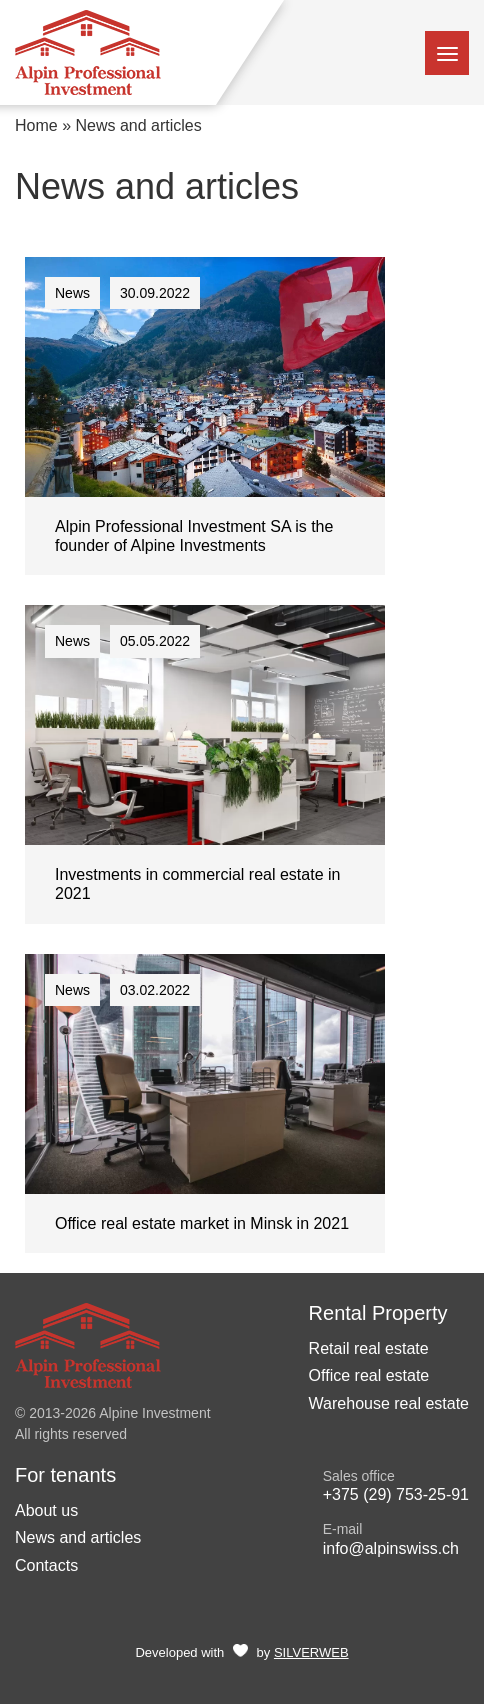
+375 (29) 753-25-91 (396, 1495)
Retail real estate (369, 1348)
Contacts (46, 1565)
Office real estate (369, 1375)
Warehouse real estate (389, 1403)
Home (36, 125)
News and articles (78, 1537)
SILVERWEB (311, 1652)
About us (46, 1510)
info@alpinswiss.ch (391, 1549)
